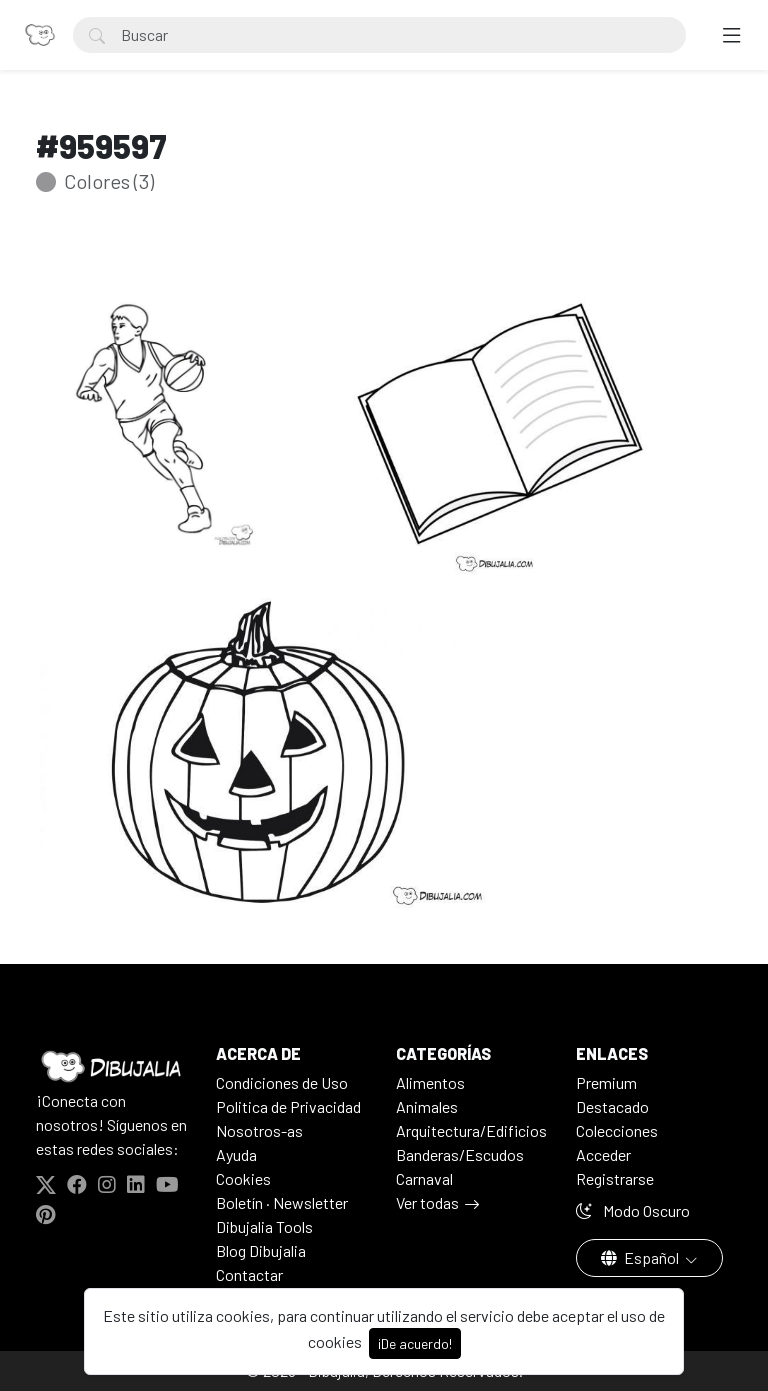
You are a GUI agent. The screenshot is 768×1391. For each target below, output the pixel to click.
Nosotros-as (259, 1130)
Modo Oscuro (633, 1210)
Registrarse (615, 1178)
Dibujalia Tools (264, 1226)
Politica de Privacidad (288, 1106)
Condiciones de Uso (282, 1082)
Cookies (243, 1178)
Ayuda (236, 1154)
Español (641, 1257)
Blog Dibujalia (261, 1250)
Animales (427, 1106)
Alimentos (430, 1082)
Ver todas (427, 1202)
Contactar (249, 1274)
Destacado (612, 1106)
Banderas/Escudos (460, 1154)
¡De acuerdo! (415, 1343)
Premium (606, 1082)
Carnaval (424, 1178)
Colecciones (617, 1130)
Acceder (603, 1154)
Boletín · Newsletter (282, 1202)
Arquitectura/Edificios (471, 1130)
